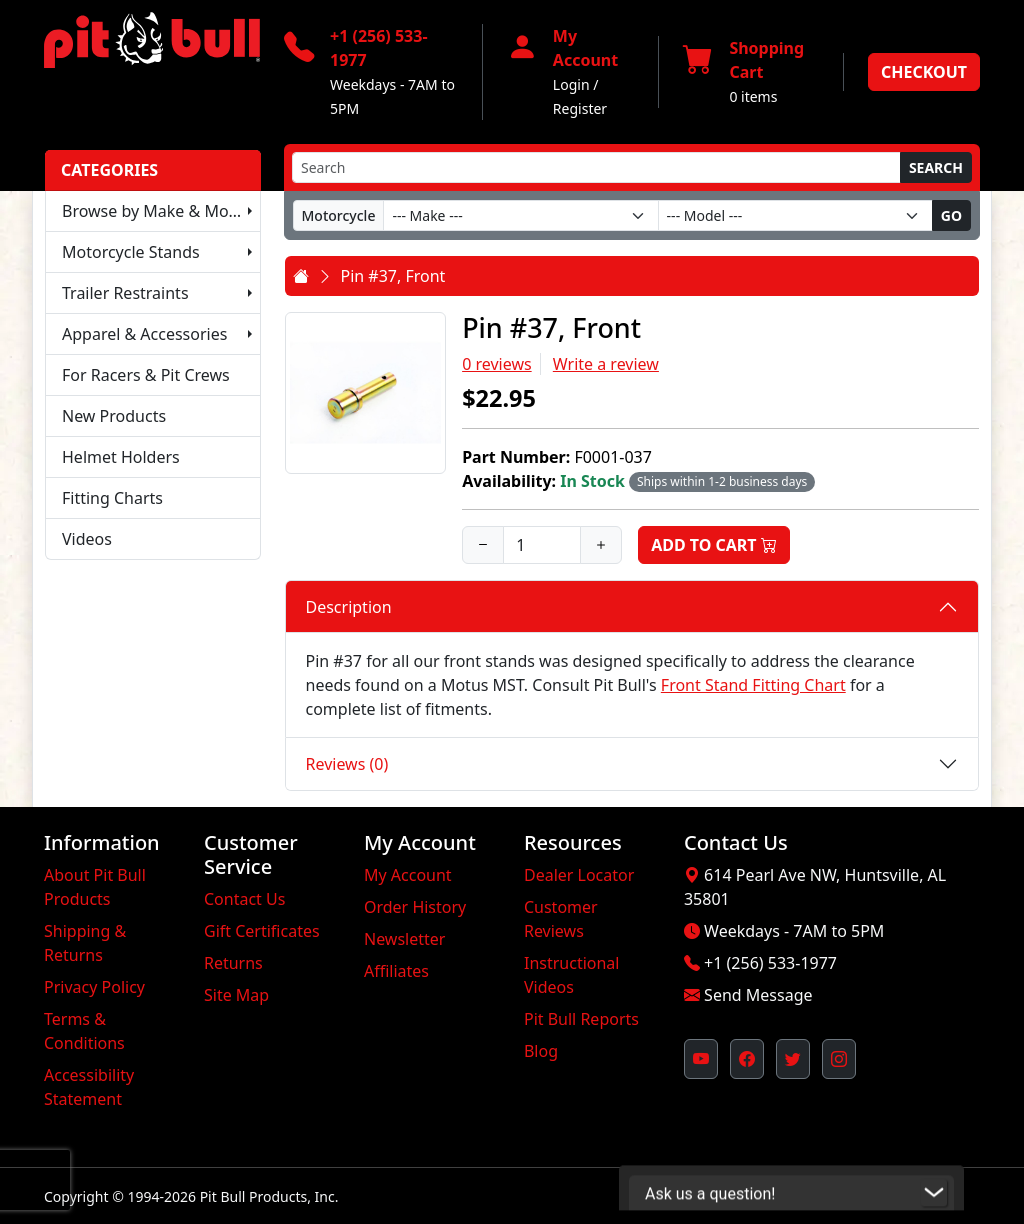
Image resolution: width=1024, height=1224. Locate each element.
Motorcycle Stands (131, 252)
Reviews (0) (347, 764)
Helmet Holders (121, 457)
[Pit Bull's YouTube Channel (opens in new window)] (701, 1059)
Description (349, 607)
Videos (87, 539)
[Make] (520, 215)
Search (936, 167)
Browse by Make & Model (157, 211)
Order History (415, 907)
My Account (408, 875)
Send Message (758, 995)
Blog (541, 1051)
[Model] (795, 215)
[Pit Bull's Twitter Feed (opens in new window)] (793, 1059)
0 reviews (497, 364)
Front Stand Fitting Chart (753, 685)
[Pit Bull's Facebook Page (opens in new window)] (747, 1059)
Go (951, 215)
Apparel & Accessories (144, 334)
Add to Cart (714, 545)
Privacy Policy (94, 987)
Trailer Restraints (125, 293)
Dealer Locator (579, 875)
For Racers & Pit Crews (146, 375)
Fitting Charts (112, 498)
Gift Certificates (262, 931)
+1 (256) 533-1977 (770, 963)
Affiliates (396, 971)
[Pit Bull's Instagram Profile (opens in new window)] (839, 1059)
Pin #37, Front (393, 276)
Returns (233, 963)
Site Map (236, 995)
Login (571, 84)
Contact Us (244, 899)
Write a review (606, 364)
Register (580, 108)
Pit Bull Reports (581, 1019)
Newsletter (404, 939)
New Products (114, 416)
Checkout (924, 72)
